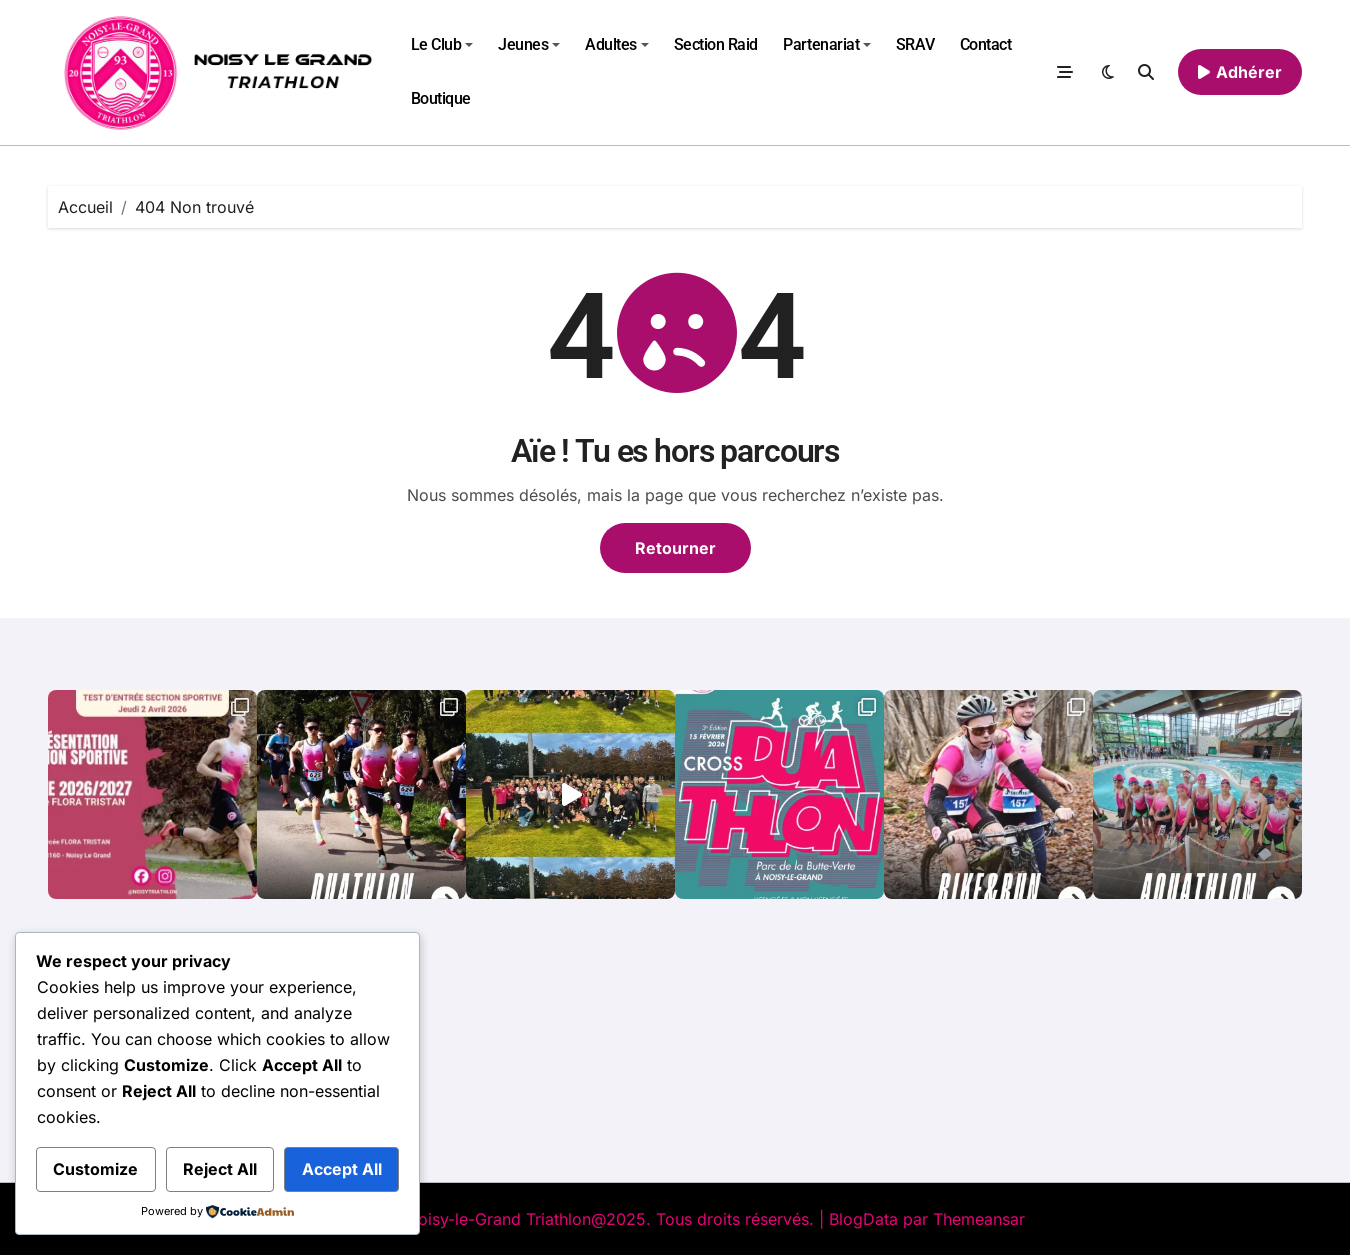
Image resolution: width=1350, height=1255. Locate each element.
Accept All (342, 1169)
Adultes (617, 44)
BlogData (863, 1219)
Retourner (675, 548)
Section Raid (716, 44)
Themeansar (979, 1219)
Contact (986, 44)
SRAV (915, 44)
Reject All (220, 1169)
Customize (95, 1169)
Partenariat (827, 44)
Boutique (441, 98)
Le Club (442, 44)
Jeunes (529, 44)
